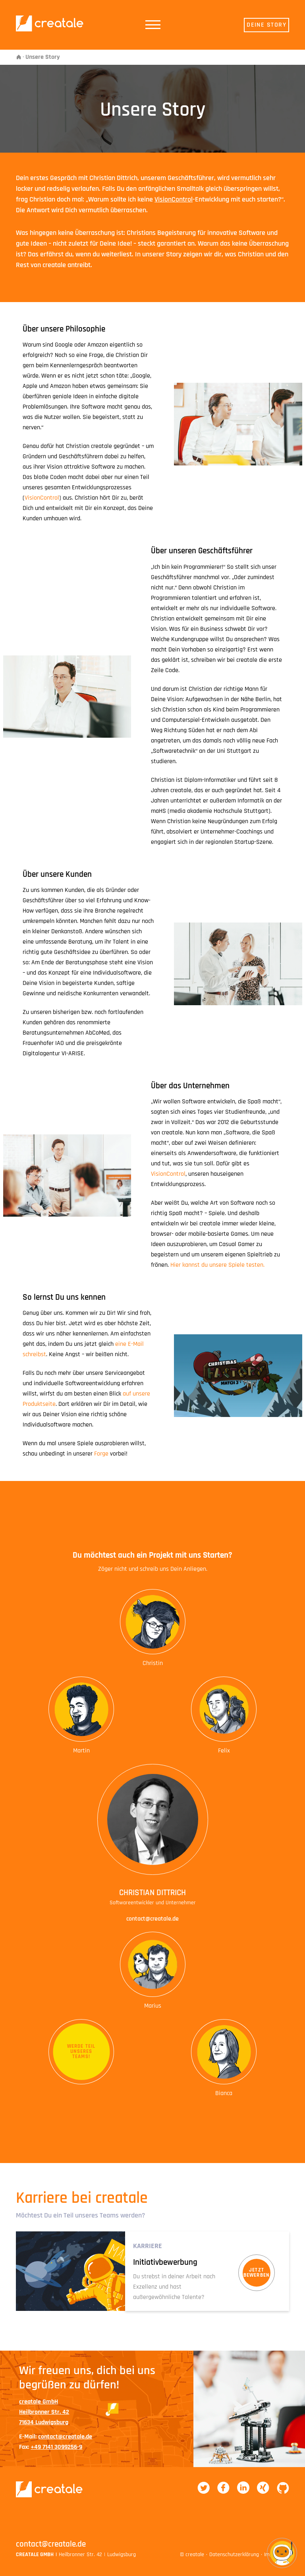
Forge (101, 1454)
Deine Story (266, 25)
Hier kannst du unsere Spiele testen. (217, 1265)
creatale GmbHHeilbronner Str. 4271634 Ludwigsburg (44, 2412)
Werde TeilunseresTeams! (81, 2051)
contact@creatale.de (152, 1919)
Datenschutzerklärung (234, 2554)
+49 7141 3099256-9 (56, 2447)
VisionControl (173, 199)
